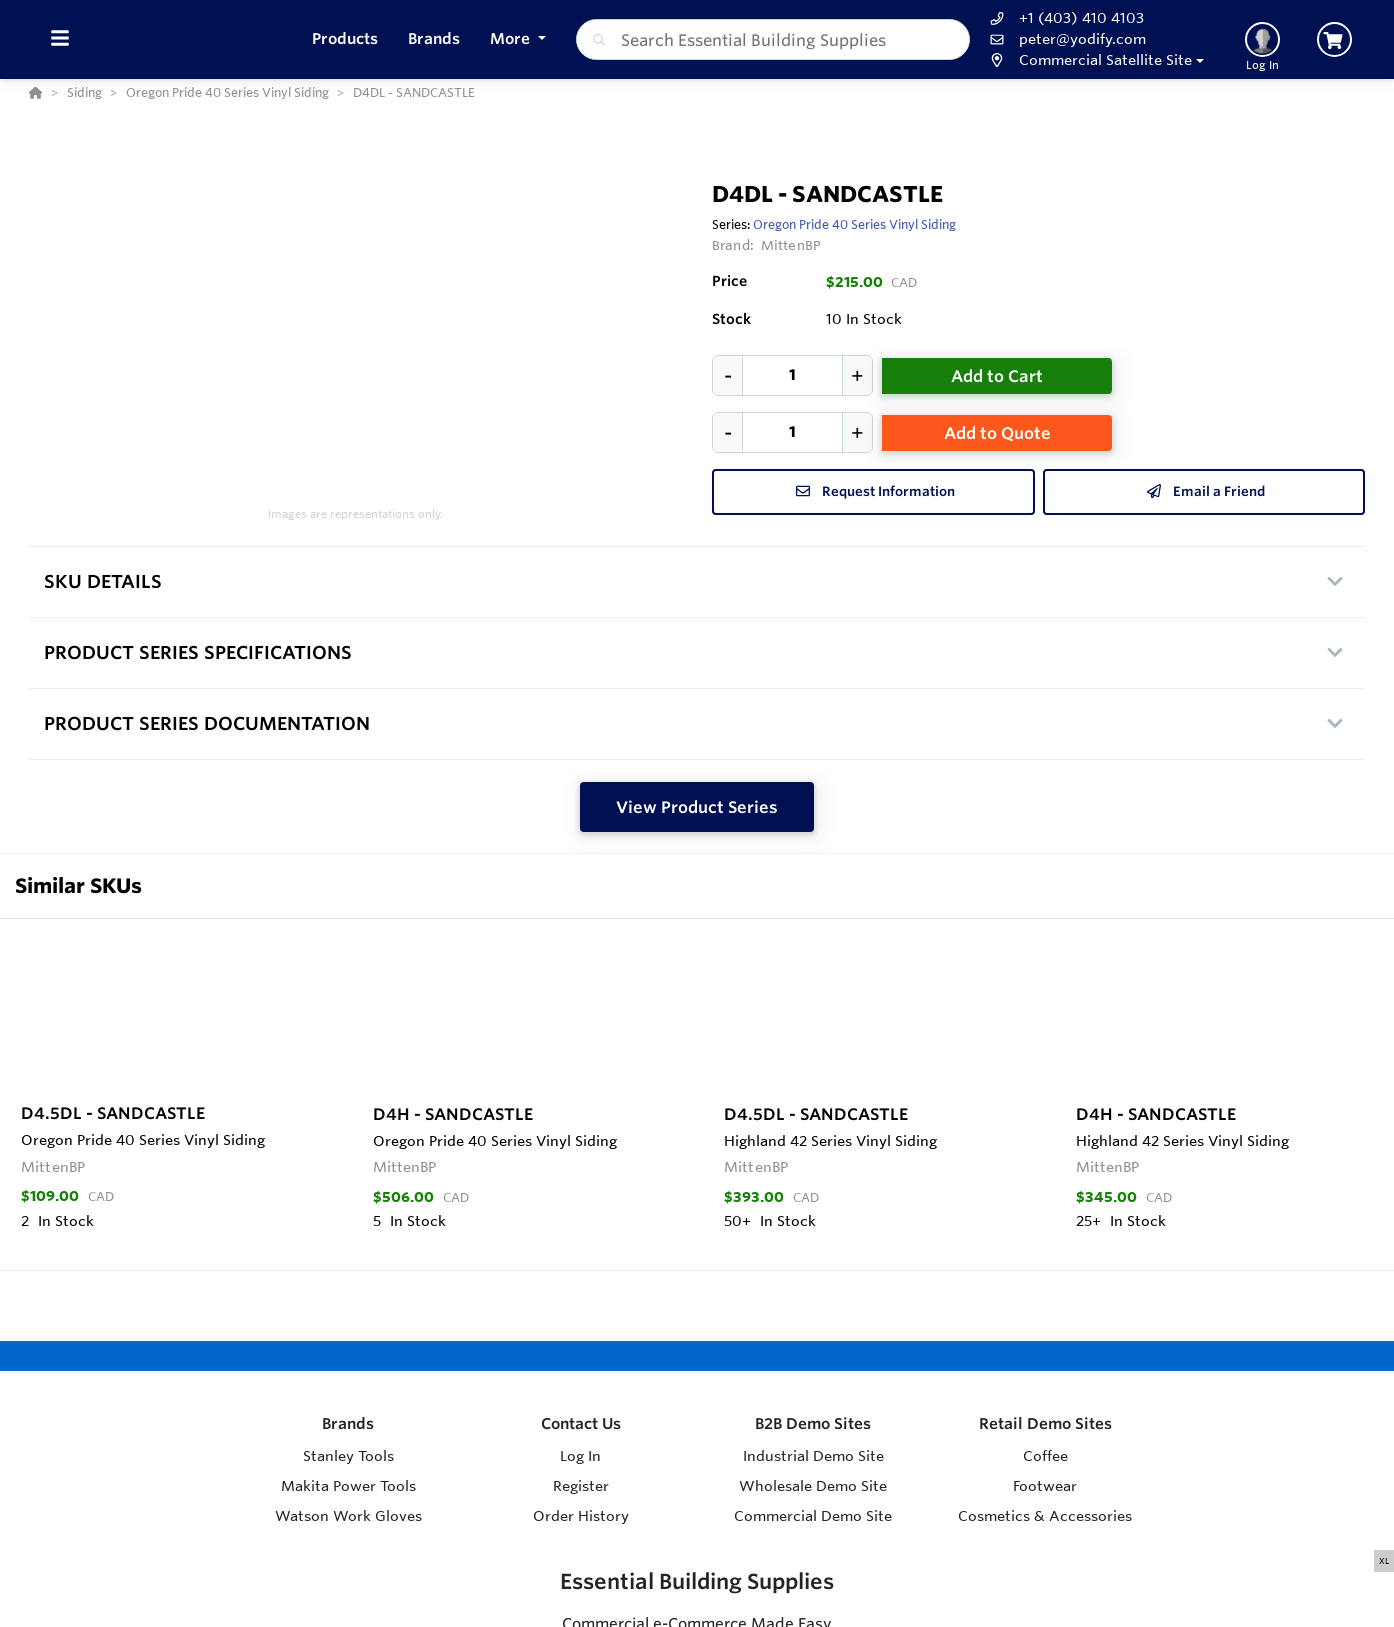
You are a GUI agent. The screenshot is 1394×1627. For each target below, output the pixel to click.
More (512, 38)
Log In (580, 1456)
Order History (581, 1516)
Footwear (1045, 1486)
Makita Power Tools (348, 1486)
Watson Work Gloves (348, 1516)
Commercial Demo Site (813, 1516)
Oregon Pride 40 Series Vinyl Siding (854, 224)
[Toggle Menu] (59, 39)
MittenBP (791, 245)
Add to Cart (997, 376)
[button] (1094, 60)
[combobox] (773, 39)
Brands (348, 1423)
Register (581, 1486)
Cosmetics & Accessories (1045, 1516)
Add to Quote (997, 433)
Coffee (1045, 1456)
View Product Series (697, 807)
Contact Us (581, 1423)
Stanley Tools (348, 1456)
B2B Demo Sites (813, 1423)
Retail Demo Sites (1045, 1423)
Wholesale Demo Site (813, 1486)
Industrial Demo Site (813, 1456)
